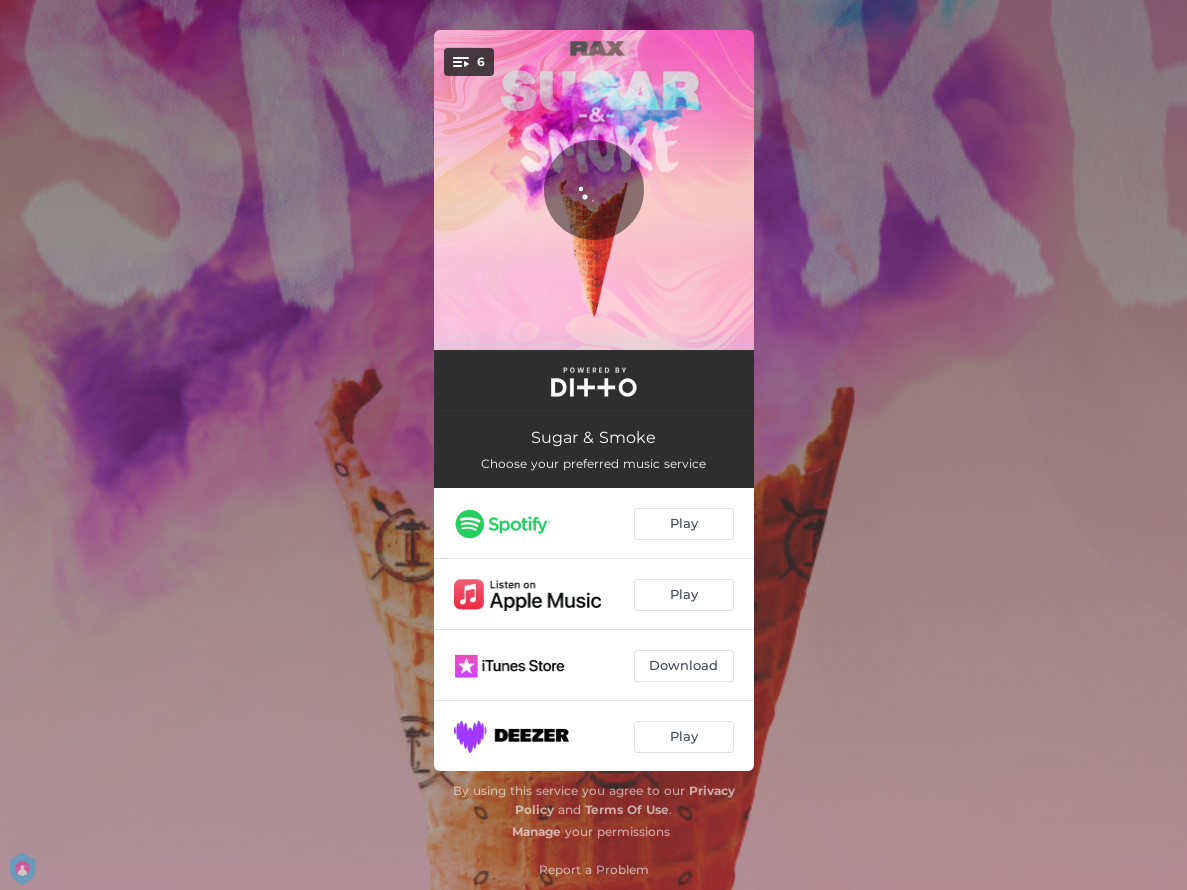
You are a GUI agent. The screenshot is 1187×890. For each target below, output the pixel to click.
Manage (536, 831)
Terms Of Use (627, 809)
